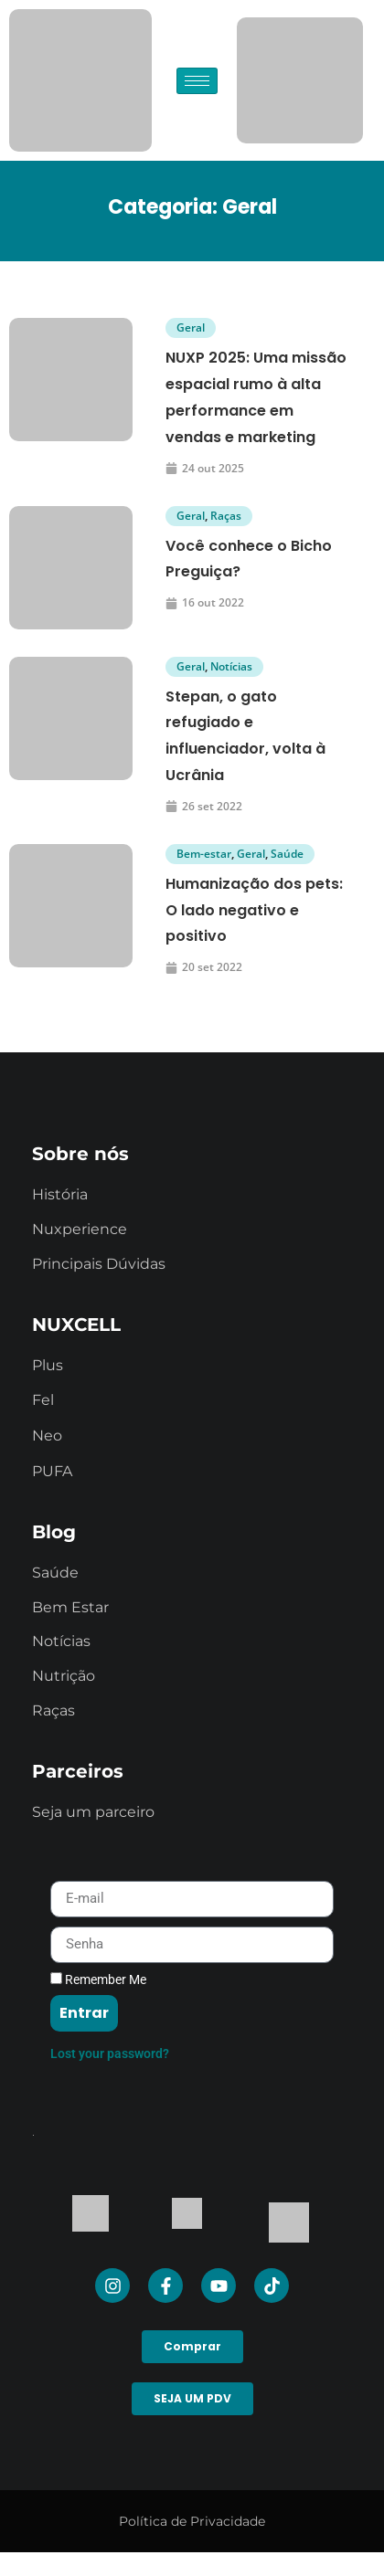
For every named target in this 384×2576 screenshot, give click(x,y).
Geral (190, 327)
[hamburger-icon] (197, 81)
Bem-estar (203, 853)
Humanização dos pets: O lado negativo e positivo (254, 910)
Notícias (231, 666)
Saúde (287, 853)
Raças (225, 515)
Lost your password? (109, 2053)
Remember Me (98, 1979)
